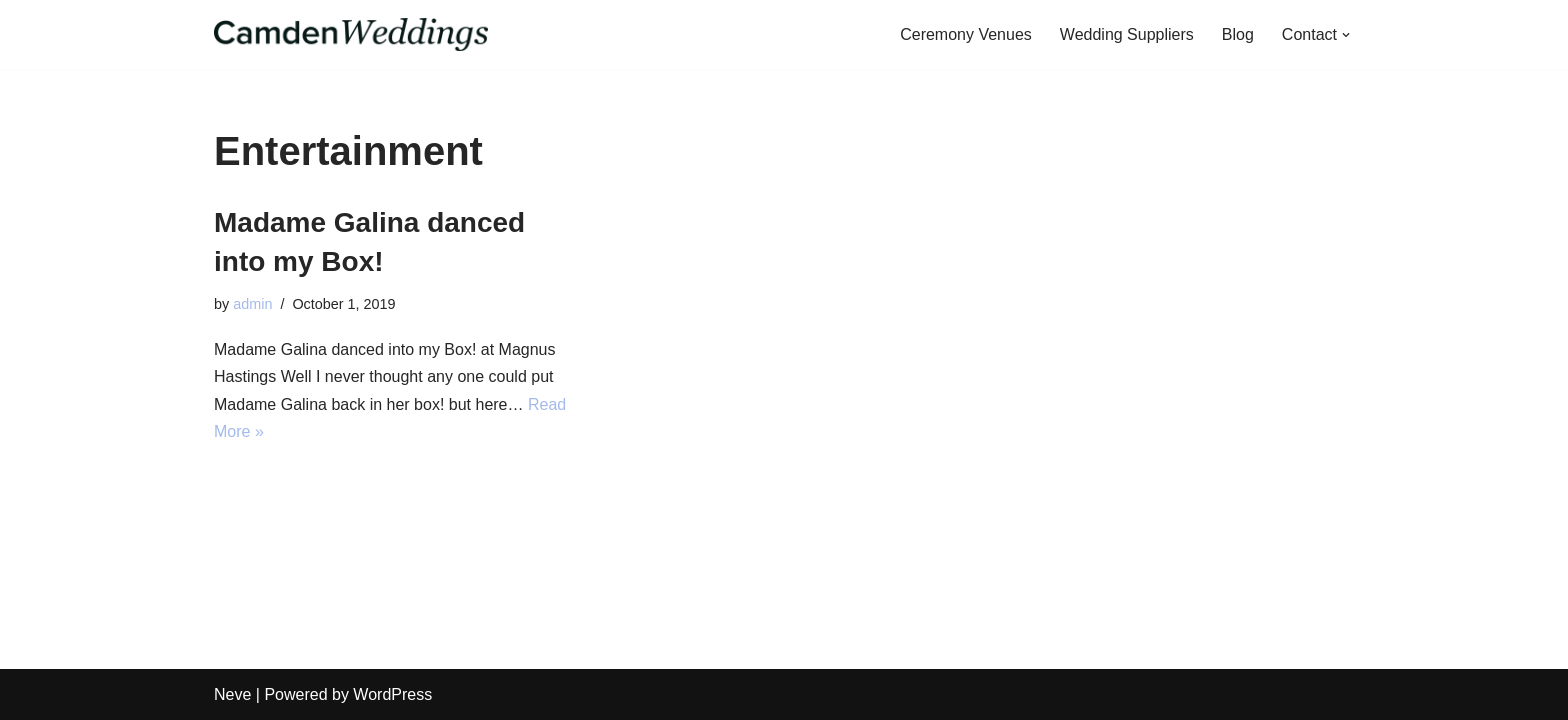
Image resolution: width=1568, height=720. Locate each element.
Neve (232, 694)
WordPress (392, 694)
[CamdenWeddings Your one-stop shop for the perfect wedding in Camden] (351, 34)
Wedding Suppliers (1127, 34)
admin (252, 304)
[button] (1346, 35)
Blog (1238, 34)
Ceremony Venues (966, 34)
